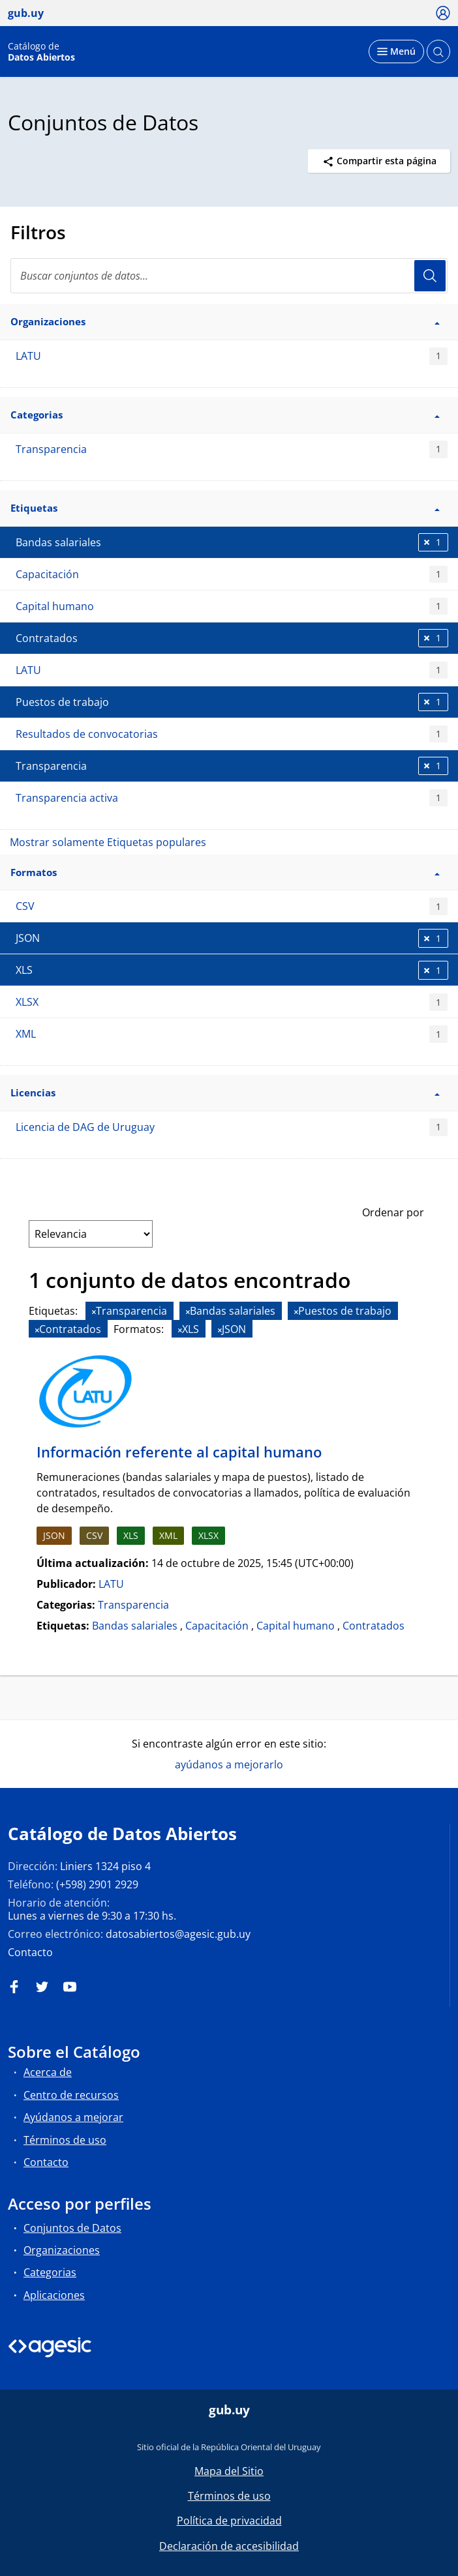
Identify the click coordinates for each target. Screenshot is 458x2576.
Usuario (430, 275)
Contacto (30, 1952)
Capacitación (232, 574)
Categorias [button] (225, 414)
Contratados (374, 1625)
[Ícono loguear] (443, 12)
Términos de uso (64, 2140)
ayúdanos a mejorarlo (229, 1764)
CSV (232, 906)
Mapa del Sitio (229, 2471)
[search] (229, 275)
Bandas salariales (134, 1625)
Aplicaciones (54, 2295)
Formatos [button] (225, 872)
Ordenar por (393, 1212)
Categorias (49, 2272)
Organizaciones (61, 2250)
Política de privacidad (229, 2520)
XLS (130, 1535)
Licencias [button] (225, 1092)
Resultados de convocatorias (232, 734)
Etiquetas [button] (225, 507)
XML (232, 1034)
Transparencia (232, 449)
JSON (54, 1535)
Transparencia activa (232, 798)
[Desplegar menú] (396, 51)
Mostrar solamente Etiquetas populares (108, 842)
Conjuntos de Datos (72, 2228)
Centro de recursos (71, 2095)
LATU (232, 356)
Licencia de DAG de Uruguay (232, 1127)
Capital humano (232, 606)
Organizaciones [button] (225, 321)
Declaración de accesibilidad (229, 2546)
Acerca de (47, 2072)
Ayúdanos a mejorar (73, 2117)
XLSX (232, 1002)
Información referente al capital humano (179, 1451)
